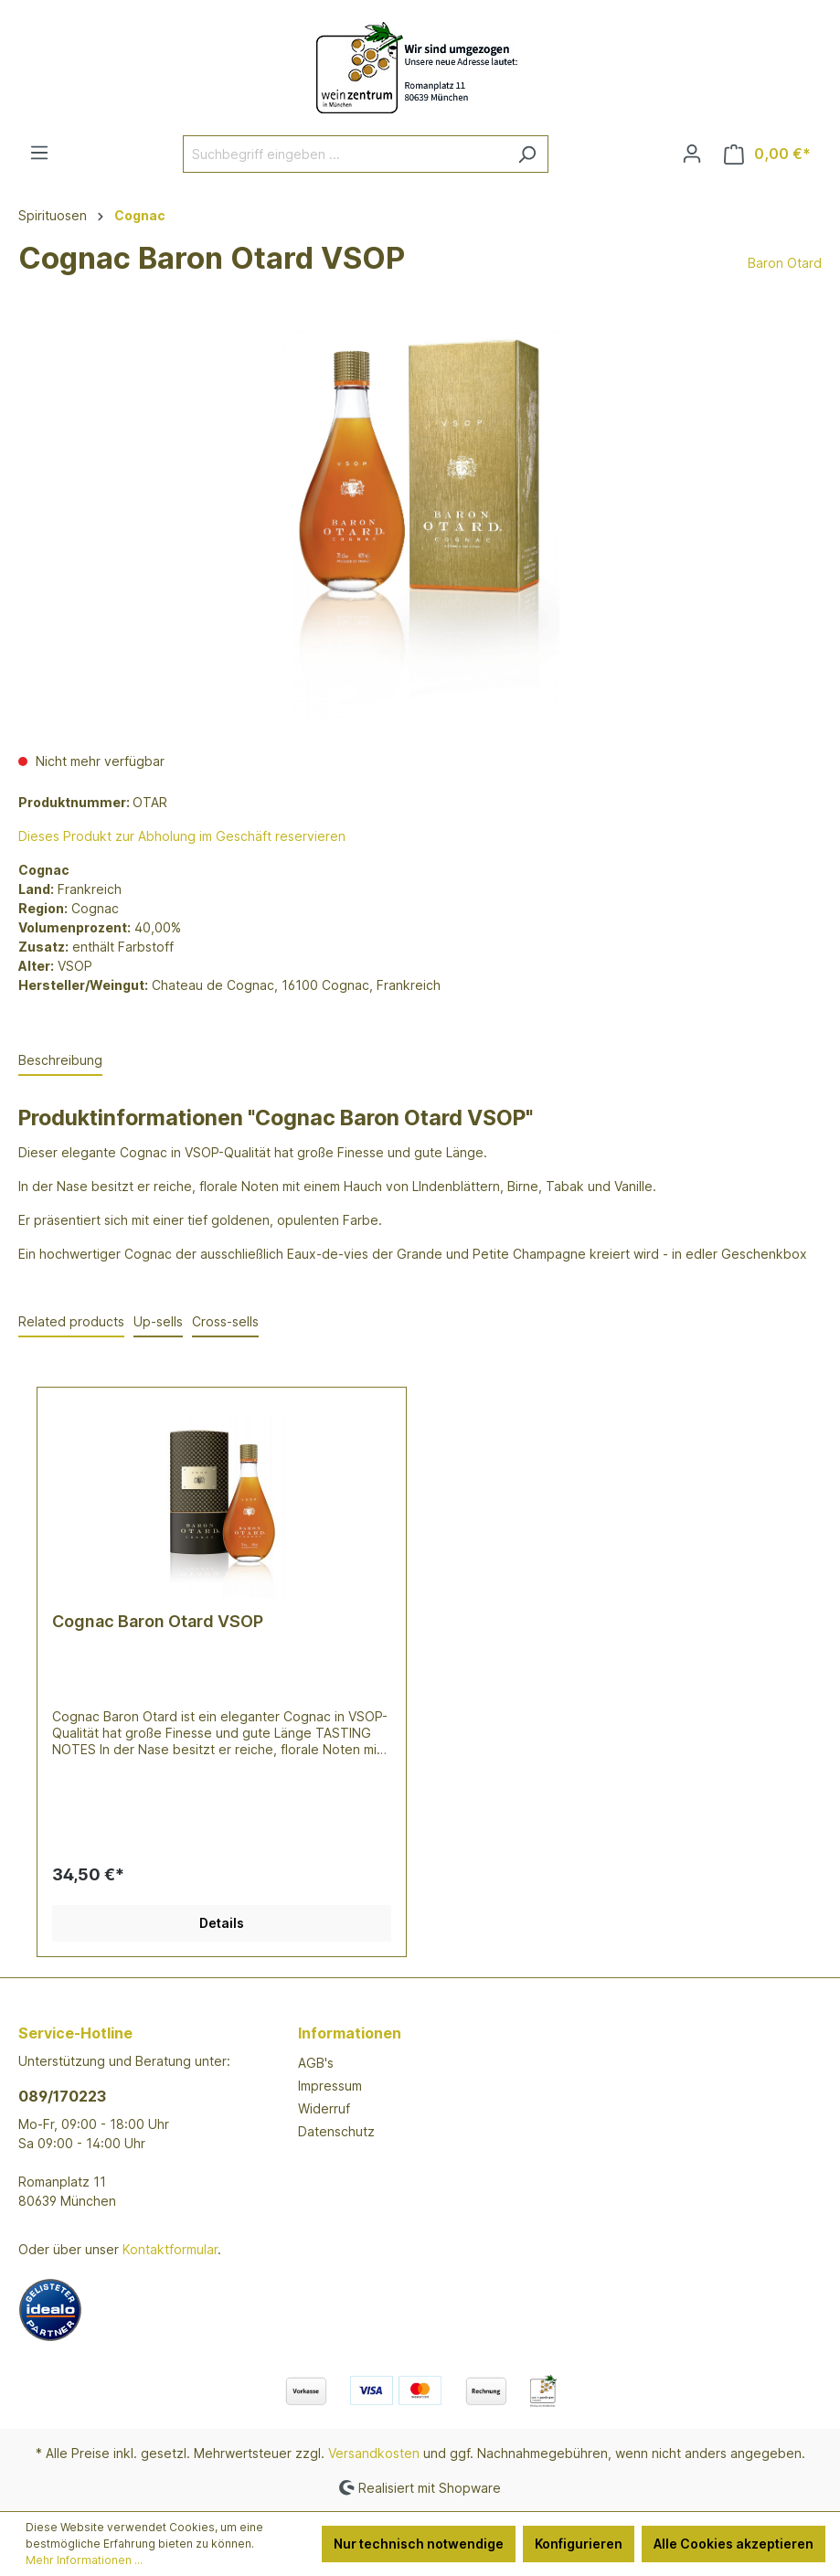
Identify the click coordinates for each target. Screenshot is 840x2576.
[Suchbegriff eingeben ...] (344, 154)
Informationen (349, 2033)
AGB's (316, 2062)
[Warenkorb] (767, 154)
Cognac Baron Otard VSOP (157, 1621)
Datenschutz (336, 2131)
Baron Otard (785, 263)
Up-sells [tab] (158, 1321)
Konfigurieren (578, 2543)
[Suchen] (526, 154)
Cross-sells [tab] (225, 1321)
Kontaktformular (170, 2249)
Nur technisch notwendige (419, 2543)
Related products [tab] (71, 1321)
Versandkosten (374, 2453)
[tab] (60, 1061)
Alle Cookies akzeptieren (733, 2543)
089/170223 (62, 2096)
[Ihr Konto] (692, 153)
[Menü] (39, 152)
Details (221, 1923)
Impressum (330, 2085)
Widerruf (324, 2108)
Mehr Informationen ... (84, 2560)
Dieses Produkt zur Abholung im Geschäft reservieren (182, 836)
